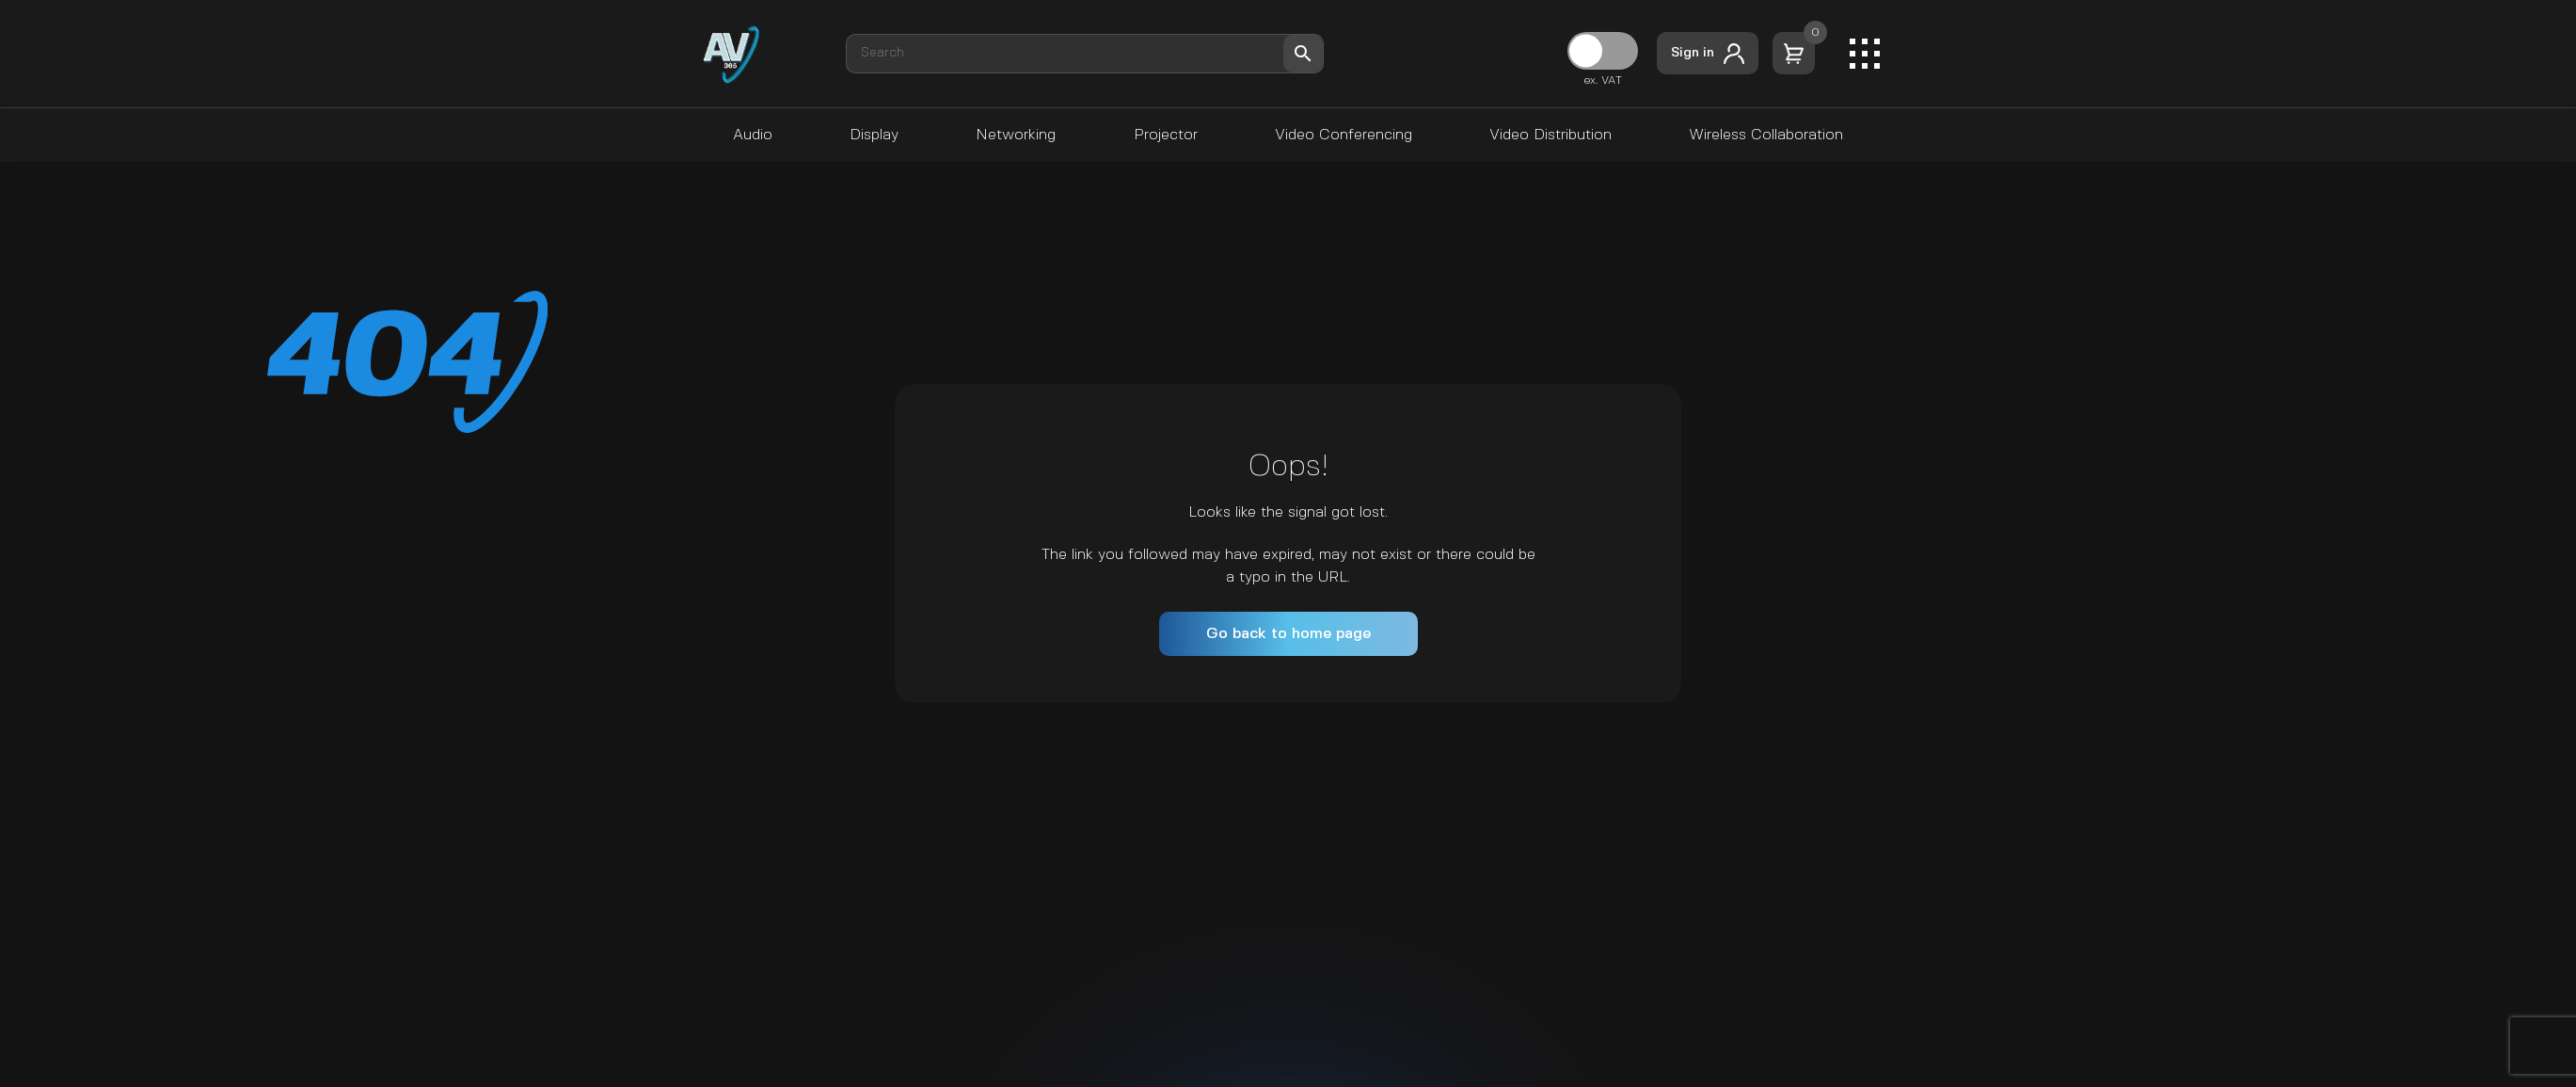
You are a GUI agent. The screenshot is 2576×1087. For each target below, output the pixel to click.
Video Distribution (1550, 135)
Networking (1016, 135)
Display (874, 135)
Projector (1166, 135)
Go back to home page (1288, 634)
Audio (752, 135)
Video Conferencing (1343, 135)
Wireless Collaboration (1766, 135)
